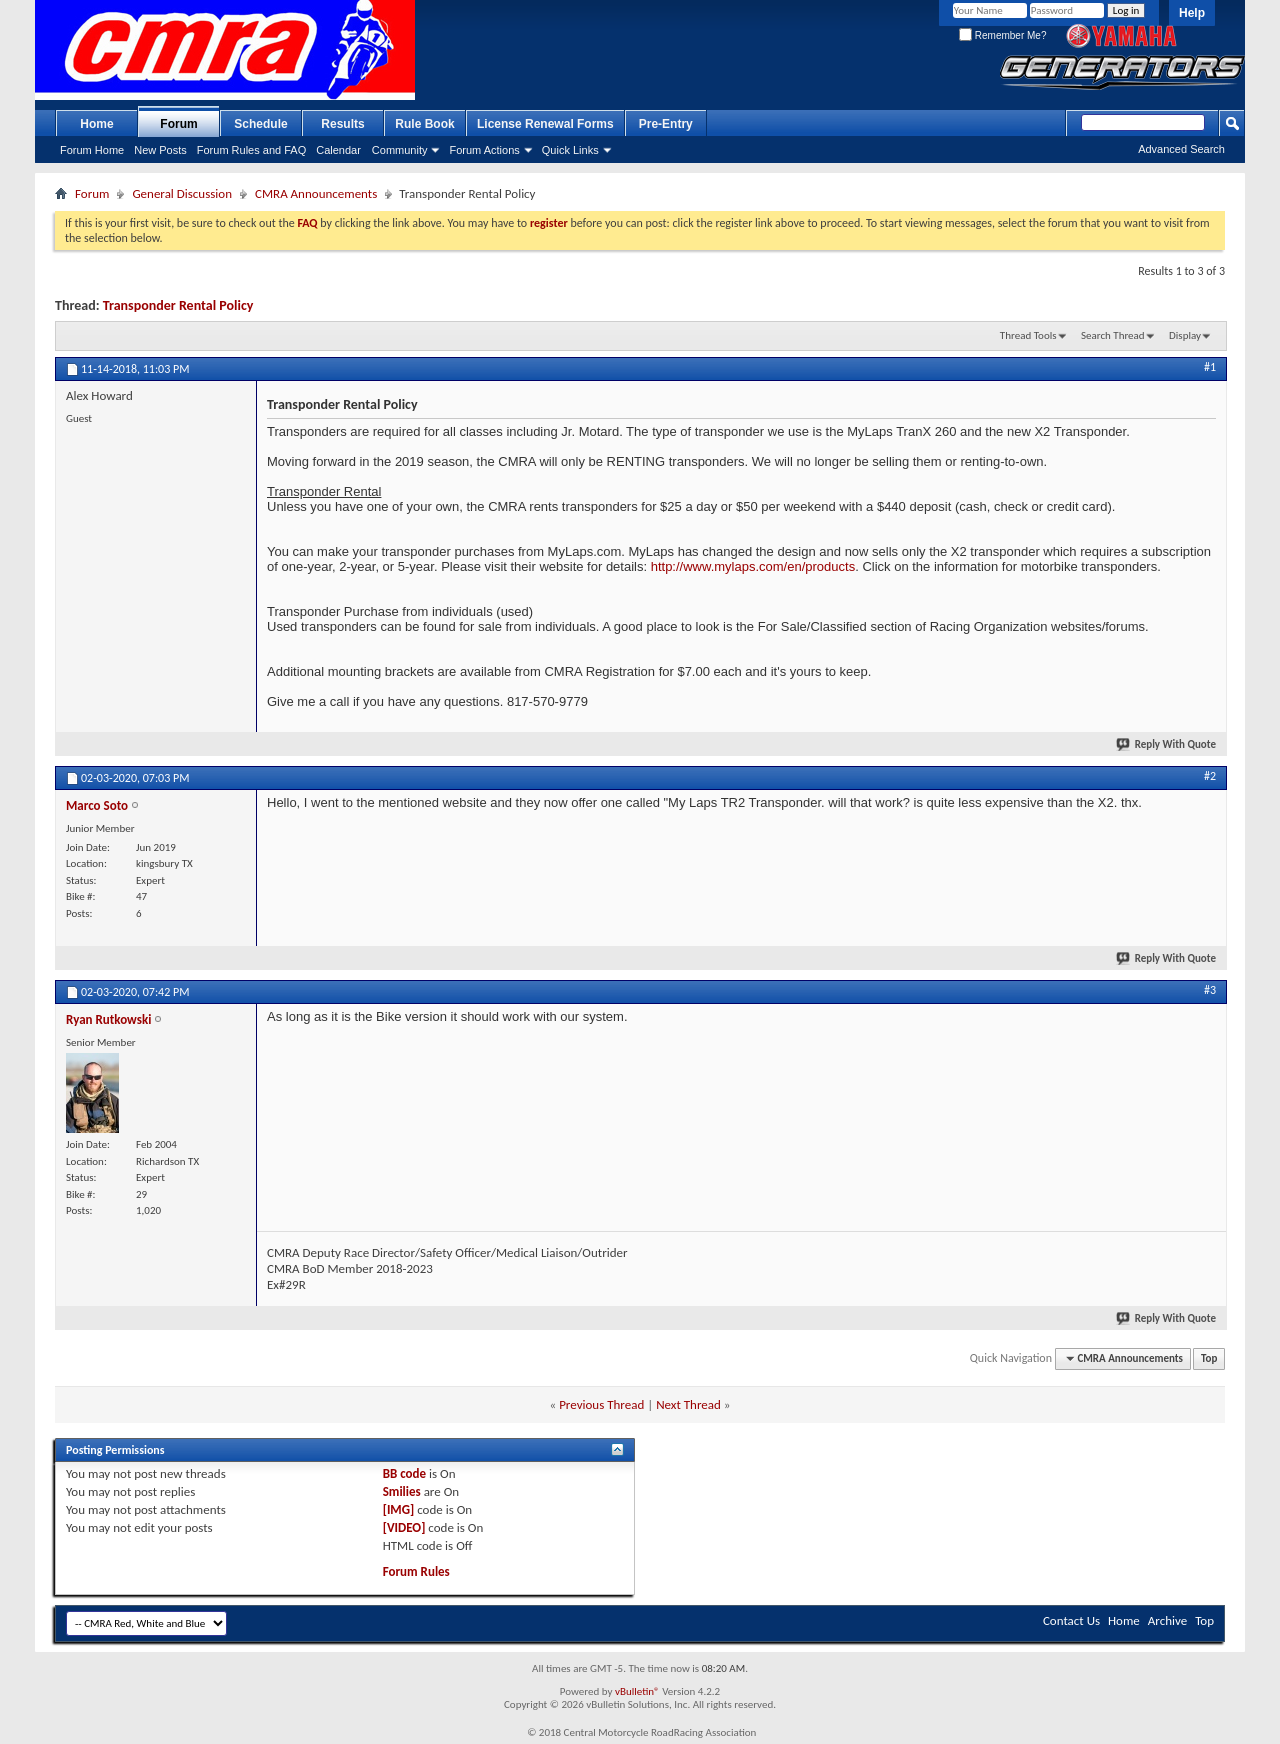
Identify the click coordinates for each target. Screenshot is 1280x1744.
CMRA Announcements (316, 193)
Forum (178, 124)
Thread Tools (1028, 335)
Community (400, 150)
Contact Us (1071, 1620)
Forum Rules (416, 1571)
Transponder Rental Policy (178, 305)
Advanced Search (1181, 149)
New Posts (160, 150)
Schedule (260, 124)
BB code (404, 1473)
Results (342, 124)
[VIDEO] (404, 1527)
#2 (1210, 776)
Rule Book (424, 124)
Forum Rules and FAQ (251, 150)
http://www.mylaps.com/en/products (753, 566)
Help (1192, 13)
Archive (1167, 1620)
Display (1185, 335)
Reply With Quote (1167, 744)
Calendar (338, 150)
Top (1209, 1358)
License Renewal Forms (545, 124)
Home (96, 124)
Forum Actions (484, 150)
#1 (1210, 367)
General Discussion (182, 193)
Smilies (402, 1491)
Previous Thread (601, 1404)
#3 (1210, 990)
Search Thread (1113, 335)
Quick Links (570, 150)
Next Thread (688, 1404)
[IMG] (399, 1509)
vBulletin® (637, 1691)
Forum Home (92, 150)
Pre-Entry (666, 124)
